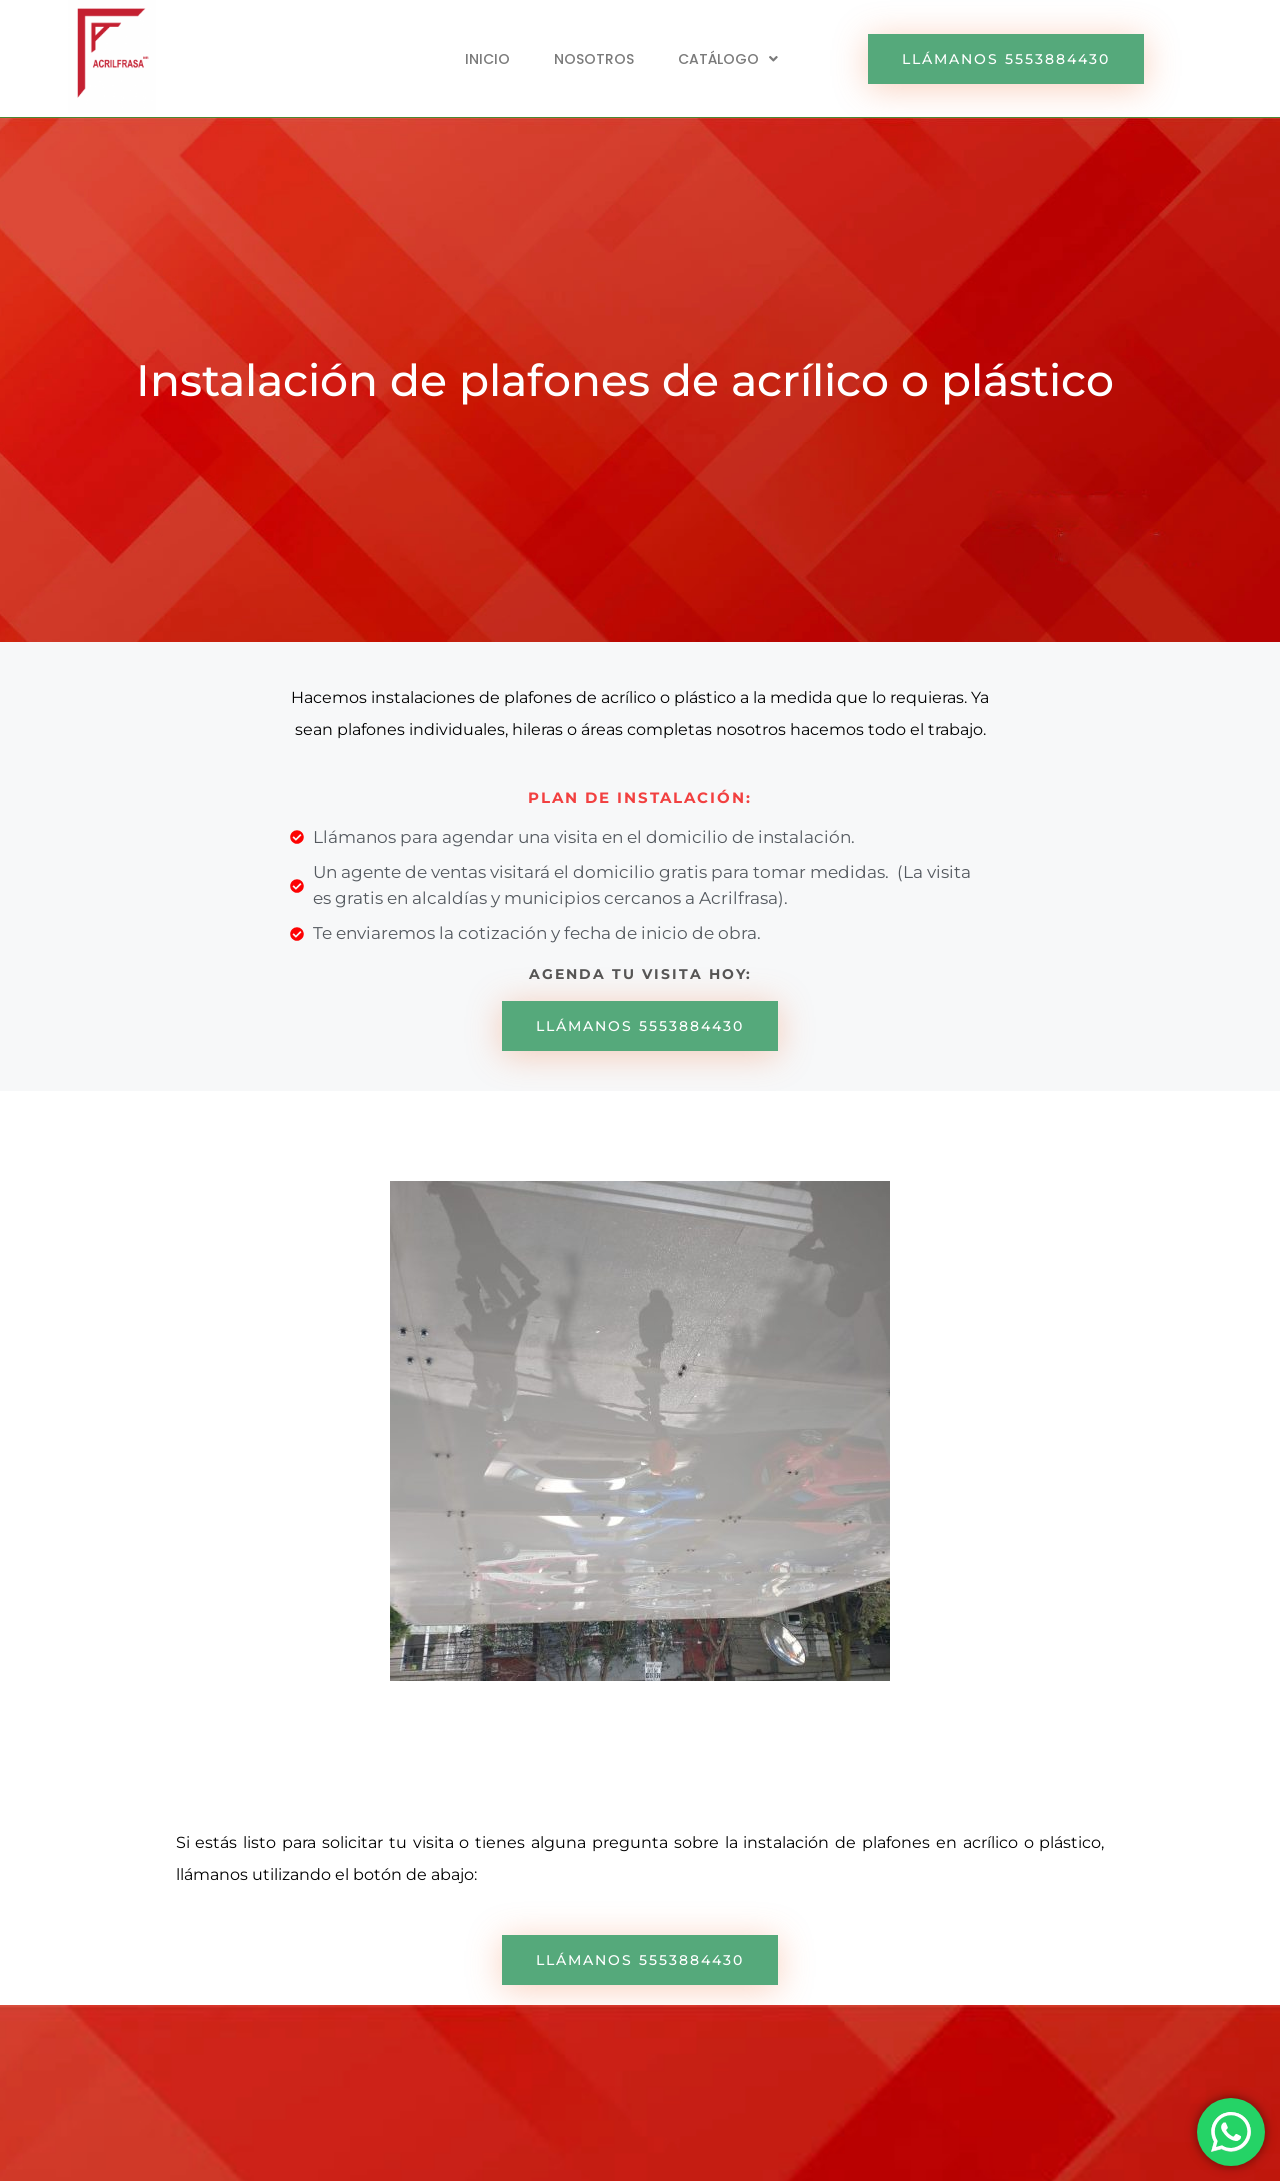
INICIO (487, 59)
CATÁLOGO (728, 59)
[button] (728, 59)
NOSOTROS (594, 59)
